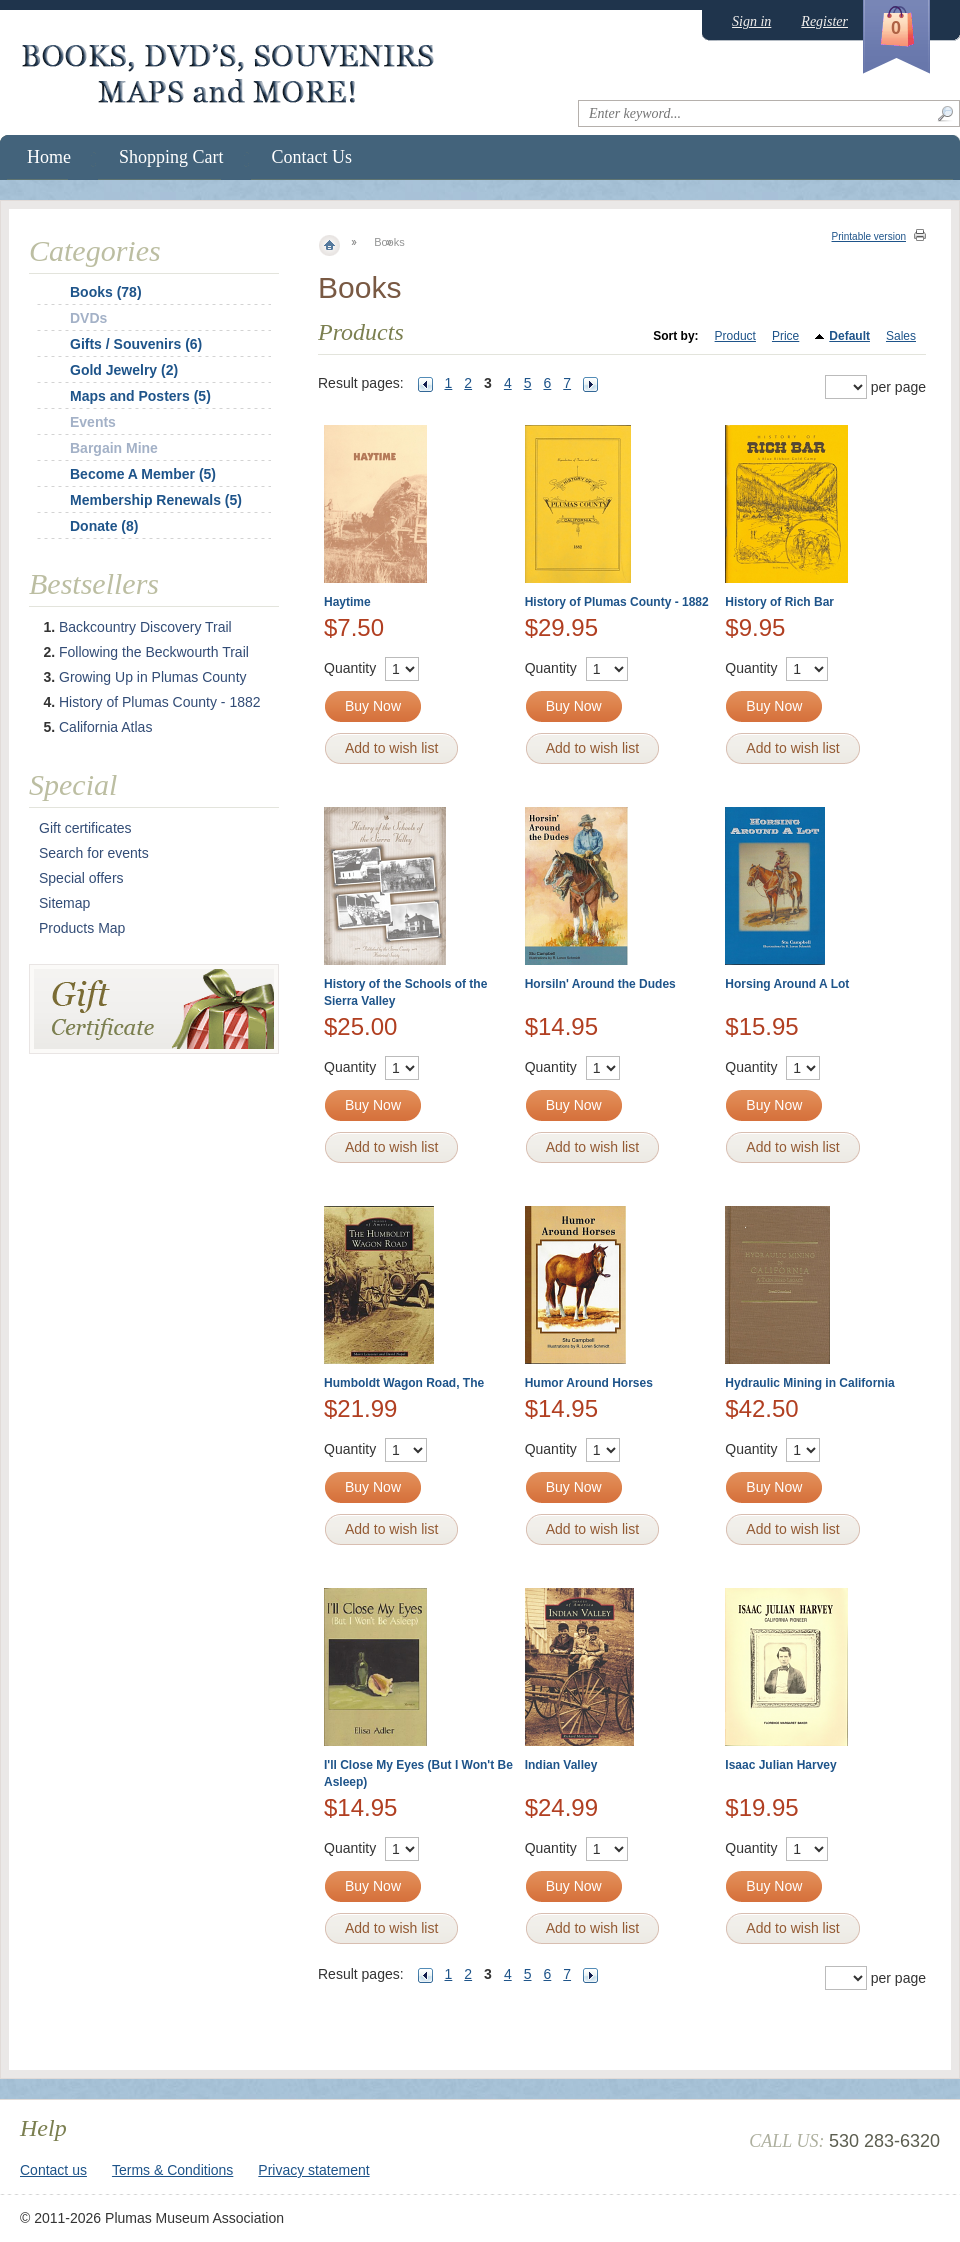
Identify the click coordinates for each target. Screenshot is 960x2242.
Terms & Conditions (172, 2170)
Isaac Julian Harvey (780, 1765)
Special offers (81, 878)
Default (849, 336)
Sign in (751, 21)
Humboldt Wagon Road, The (404, 1383)
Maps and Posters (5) (140, 396)
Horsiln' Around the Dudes (600, 984)
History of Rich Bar (779, 602)
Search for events (94, 853)
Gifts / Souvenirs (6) (136, 344)
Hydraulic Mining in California (809, 1383)
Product (735, 336)
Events (93, 422)
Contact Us (312, 157)
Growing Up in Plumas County (153, 677)
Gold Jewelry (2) (124, 370)
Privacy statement (313, 2170)
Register (824, 21)
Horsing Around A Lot (787, 984)
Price (785, 336)
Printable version (869, 236)
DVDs (88, 318)
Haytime (347, 602)
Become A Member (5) (143, 474)
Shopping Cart (171, 157)
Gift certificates (85, 828)
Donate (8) (104, 526)
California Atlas (105, 727)
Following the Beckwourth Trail (154, 652)
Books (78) (106, 292)
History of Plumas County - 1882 (617, 602)
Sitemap (64, 903)
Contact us (53, 2170)
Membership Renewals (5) (156, 500)
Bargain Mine (114, 448)
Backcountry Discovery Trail (145, 627)
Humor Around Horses (589, 1383)
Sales (901, 336)
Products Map (82, 928)
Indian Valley (561, 1765)
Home (49, 157)
